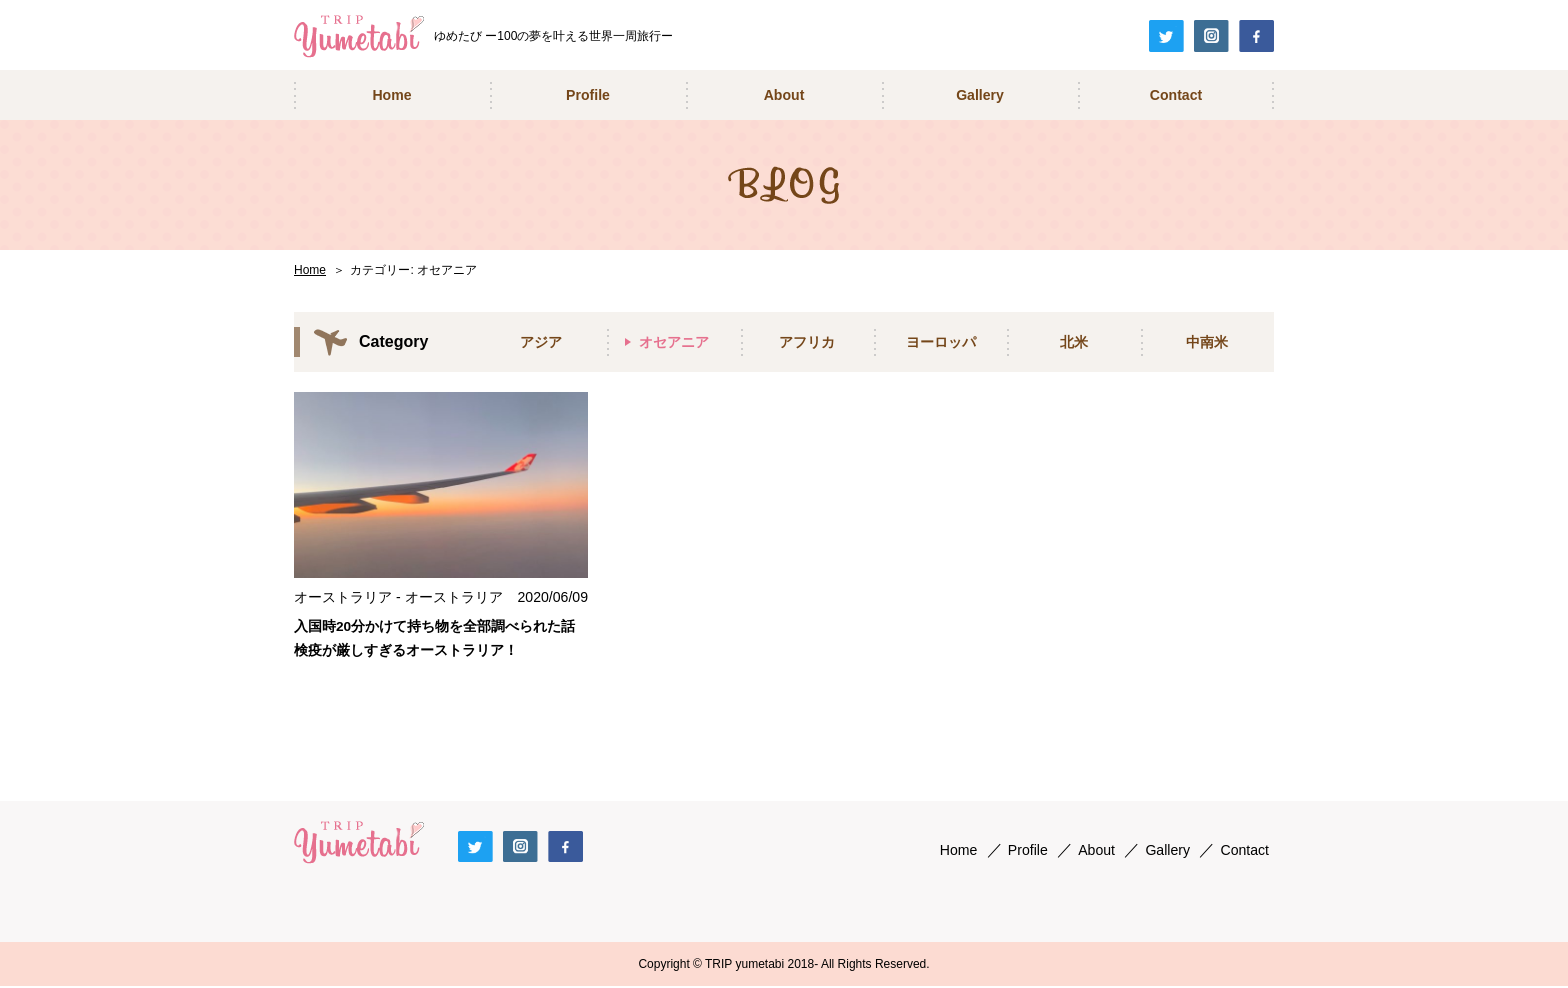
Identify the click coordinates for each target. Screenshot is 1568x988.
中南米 (1207, 342)
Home (310, 270)
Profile (1028, 851)
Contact (1244, 851)
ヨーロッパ (941, 342)
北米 (1074, 342)
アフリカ (807, 342)
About (1096, 851)
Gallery (1167, 851)
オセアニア (674, 342)
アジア (541, 342)
